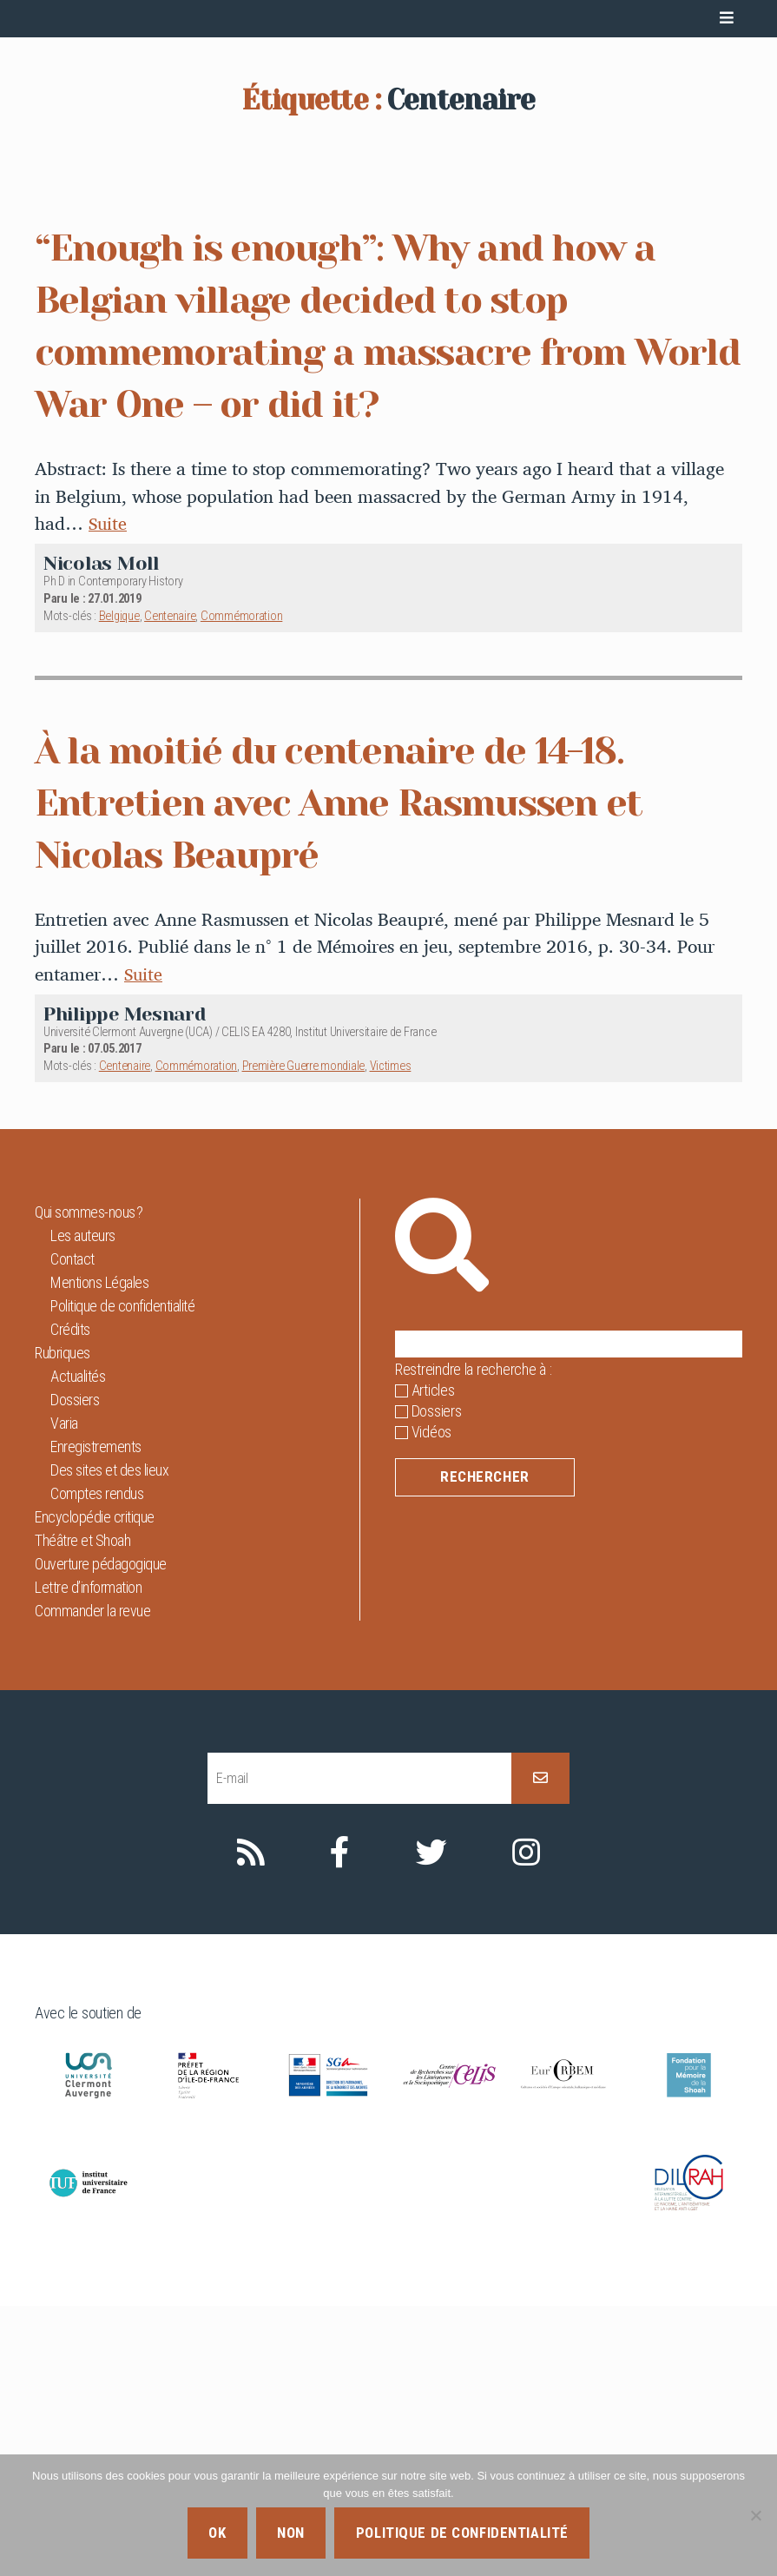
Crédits (70, 1599)
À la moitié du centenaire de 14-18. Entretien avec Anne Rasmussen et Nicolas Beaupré (371, 1071)
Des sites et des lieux (109, 1740)
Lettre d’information (88, 1857)
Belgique (119, 886)
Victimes (391, 1336)
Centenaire (169, 886)
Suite (108, 793)
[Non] (755, 2515)
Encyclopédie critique (95, 1787)
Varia (64, 1693)
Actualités (77, 1646)
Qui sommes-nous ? (89, 1482)
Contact (72, 1529)
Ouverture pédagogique (101, 1834)
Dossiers (74, 1670)
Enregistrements (96, 1716)
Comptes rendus (96, 1763)
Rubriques (62, 1623)
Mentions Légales (99, 1552)
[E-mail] (359, 2048)
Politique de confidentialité (122, 1576)
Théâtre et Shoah (82, 1810)
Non (291, 2532)
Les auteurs (82, 1505)
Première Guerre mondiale (303, 1336)
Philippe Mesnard (125, 1284)
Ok (217, 2532)
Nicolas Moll (101, 833)
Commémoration (242, 886)
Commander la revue (92, 1881)
